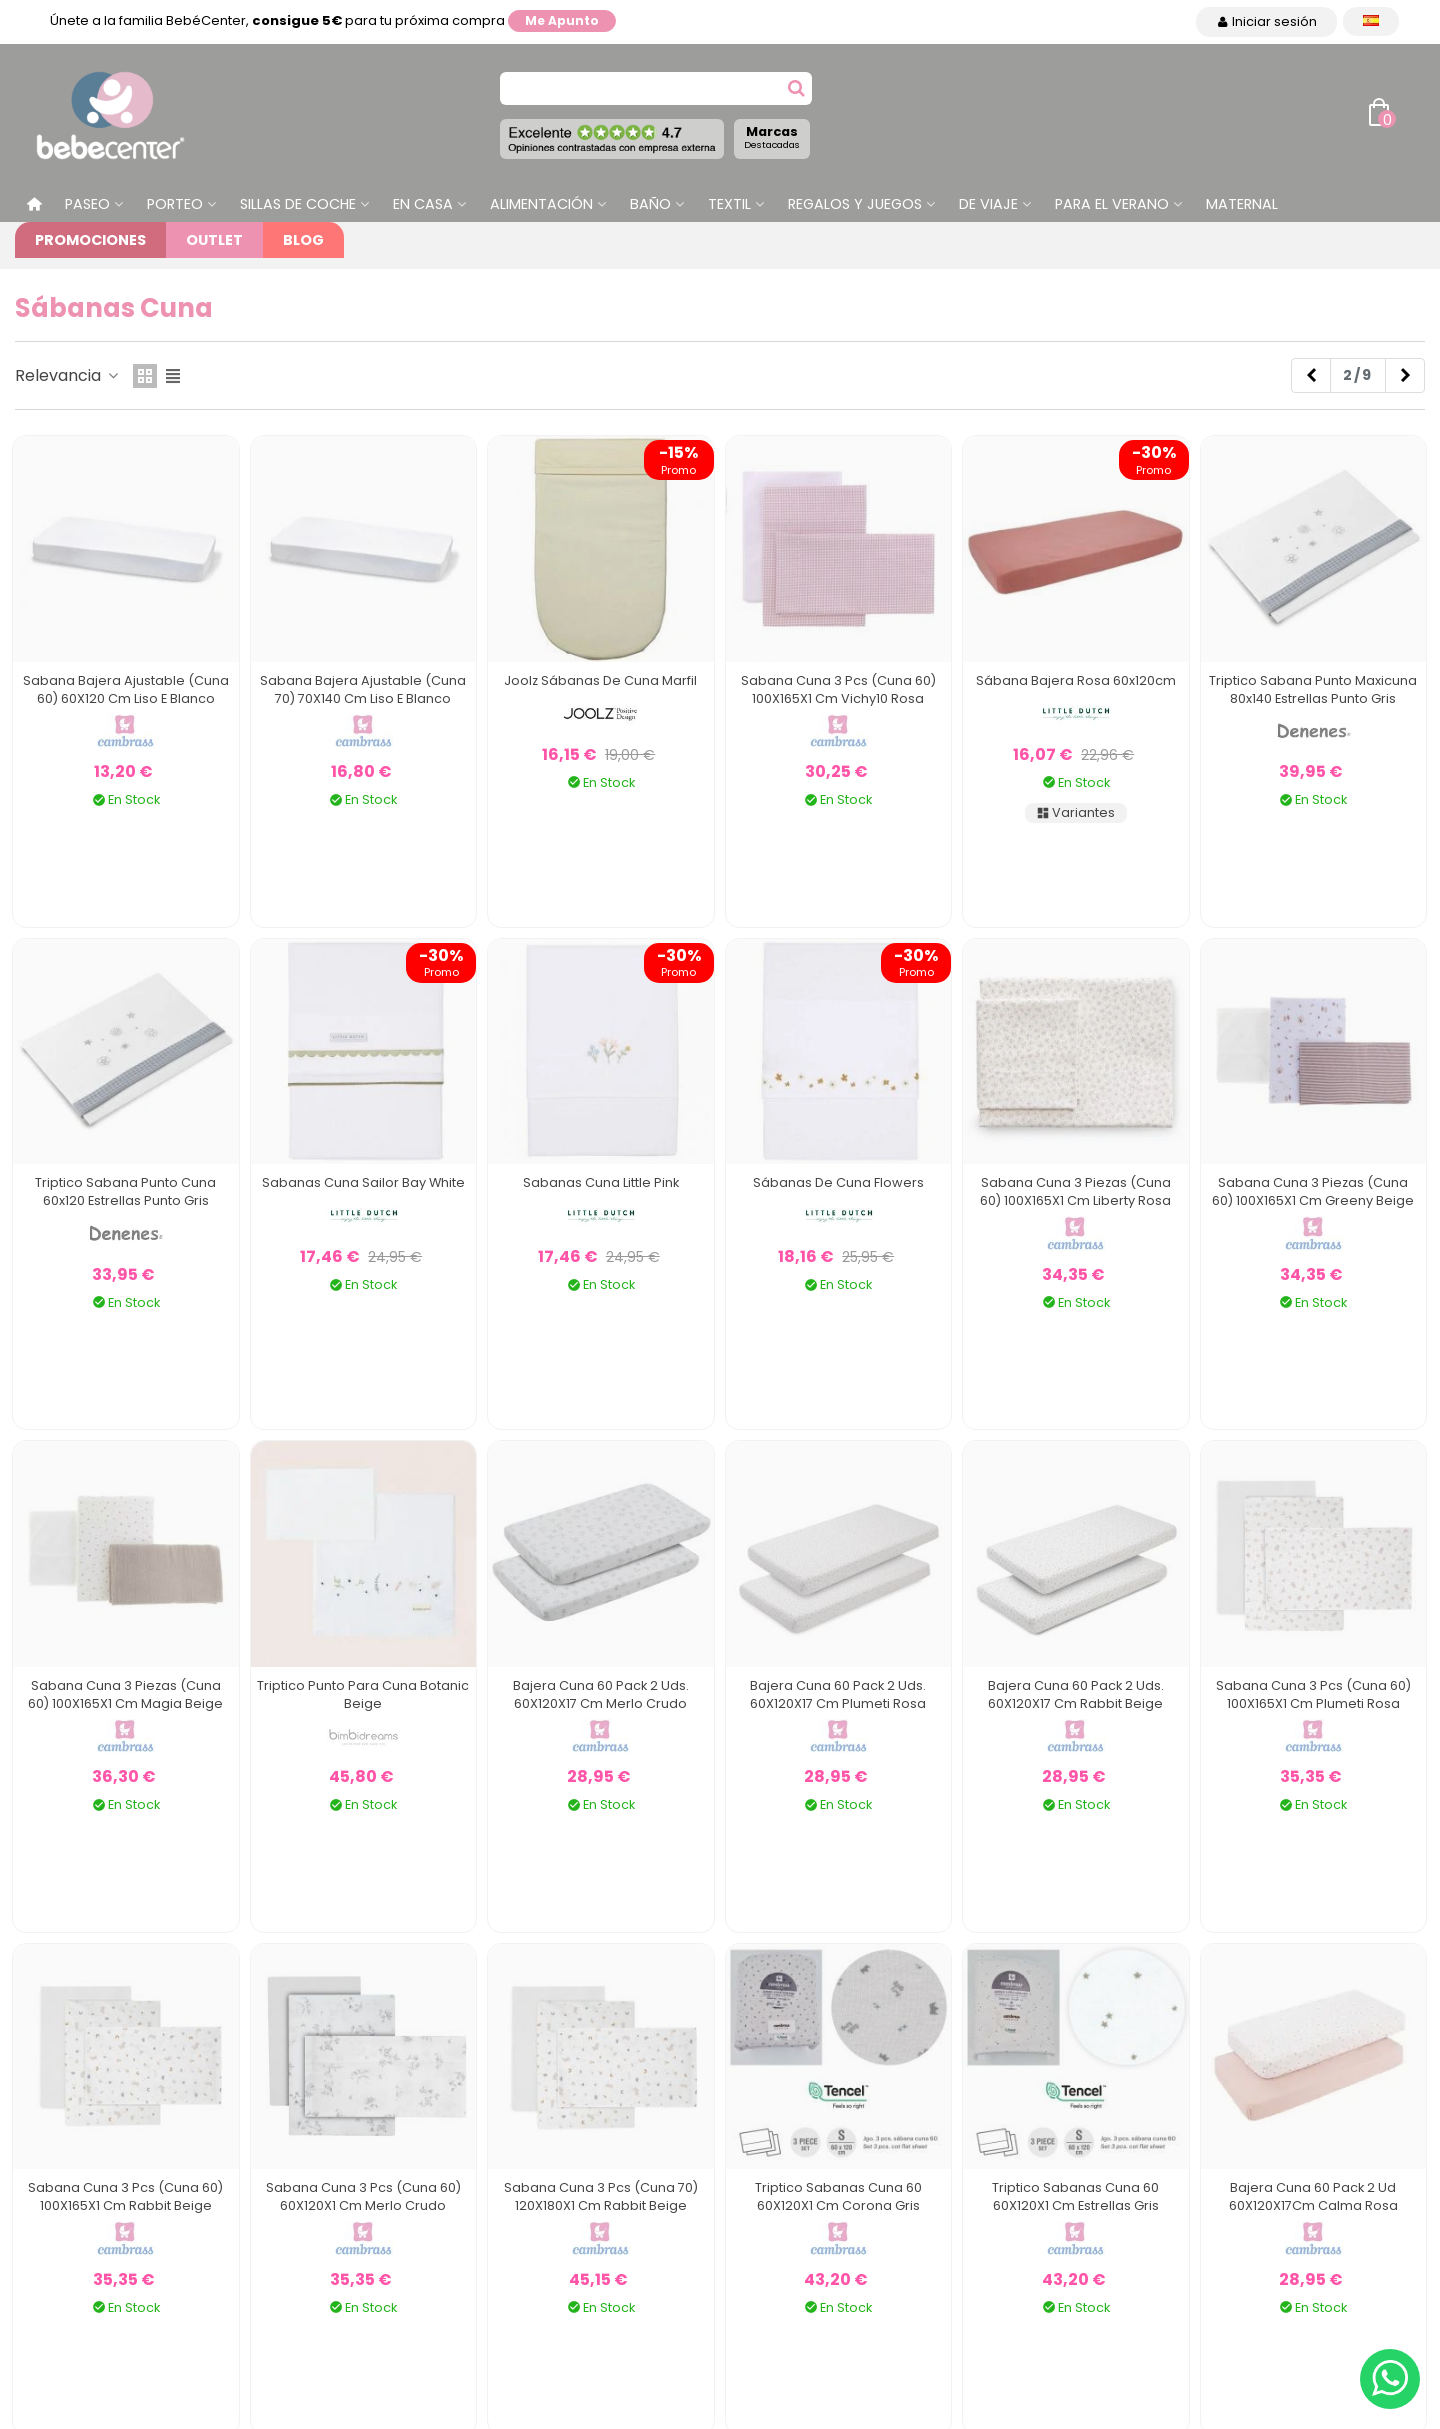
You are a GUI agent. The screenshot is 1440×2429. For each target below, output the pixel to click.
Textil (729, 204)
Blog (303, 240)
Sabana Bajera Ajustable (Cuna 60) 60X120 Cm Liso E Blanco (126, 689)
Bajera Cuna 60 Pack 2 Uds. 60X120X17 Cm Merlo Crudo (601, 1694)
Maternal (1242, 204)
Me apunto (562, 20)
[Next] (1405, 376)
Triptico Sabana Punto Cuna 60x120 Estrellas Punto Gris (125, 1191)
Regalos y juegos (855, 204)
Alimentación (541, 204)
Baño (650, 204)
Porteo (175, 204)
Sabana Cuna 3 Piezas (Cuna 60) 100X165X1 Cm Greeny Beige (1313, 1191)
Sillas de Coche (298, 204)
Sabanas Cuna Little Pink (601, 1182)
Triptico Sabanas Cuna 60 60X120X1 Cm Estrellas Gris (1075, 2196)
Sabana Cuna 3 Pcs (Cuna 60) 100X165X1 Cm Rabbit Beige (125, 2196)
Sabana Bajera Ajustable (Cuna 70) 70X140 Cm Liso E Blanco (363, 689)
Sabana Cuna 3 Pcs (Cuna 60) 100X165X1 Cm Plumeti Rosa (1313, 1694)
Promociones (90, 240)
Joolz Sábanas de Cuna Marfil (600, 680)
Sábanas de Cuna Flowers (838, 1182)
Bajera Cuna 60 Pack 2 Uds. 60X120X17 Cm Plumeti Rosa (838, 1694)
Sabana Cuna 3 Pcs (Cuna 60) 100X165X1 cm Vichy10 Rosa (838, 689)
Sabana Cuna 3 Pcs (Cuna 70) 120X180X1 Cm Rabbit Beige (601, 2196)
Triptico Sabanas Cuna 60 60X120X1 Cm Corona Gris (838, 2196)
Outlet (214, 240)
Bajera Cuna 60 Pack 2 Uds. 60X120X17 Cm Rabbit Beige (1076, 1694)
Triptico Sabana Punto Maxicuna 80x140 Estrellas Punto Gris (1313, 689)
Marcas (772, 137)
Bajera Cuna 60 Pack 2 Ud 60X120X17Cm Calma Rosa (1313, 2196)
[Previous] (1311, 376)
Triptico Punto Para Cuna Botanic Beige (363, 1694)
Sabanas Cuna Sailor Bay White (363, 1182)
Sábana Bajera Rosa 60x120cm (1076, 680)
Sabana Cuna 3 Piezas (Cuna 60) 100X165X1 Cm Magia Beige (125, 1694)
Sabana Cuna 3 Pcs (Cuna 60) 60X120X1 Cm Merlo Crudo (363, 2196)
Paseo (87, 204)
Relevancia (68, 375)
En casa (423, 204)
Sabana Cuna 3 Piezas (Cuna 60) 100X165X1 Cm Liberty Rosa (1075, 1191)
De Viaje (988, 204)
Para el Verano (1112, 204)
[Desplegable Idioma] (1371, 21)
